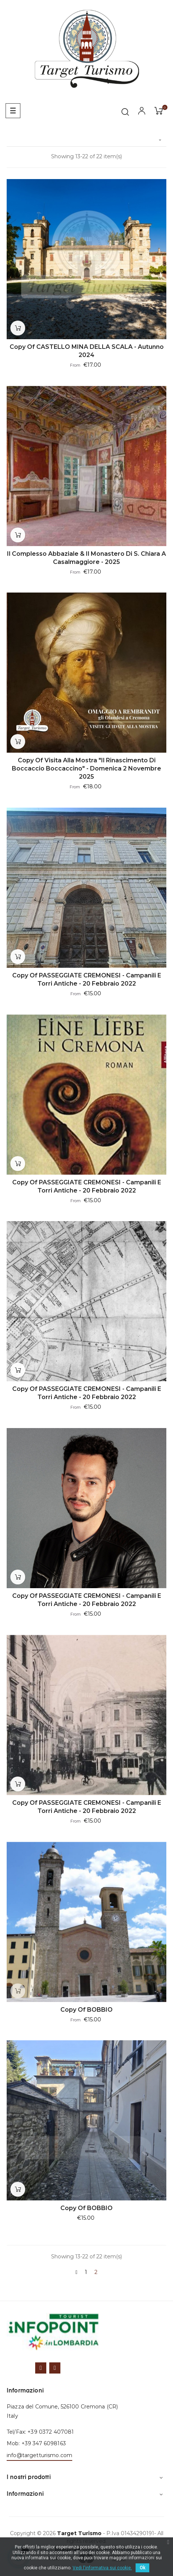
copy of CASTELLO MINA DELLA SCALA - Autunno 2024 (87, 351)
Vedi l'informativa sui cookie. (102, 2567)
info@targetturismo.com (39, 2455)
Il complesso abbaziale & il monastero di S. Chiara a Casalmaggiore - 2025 (86, 557)
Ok (142, 2567)
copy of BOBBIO (86, 2009)
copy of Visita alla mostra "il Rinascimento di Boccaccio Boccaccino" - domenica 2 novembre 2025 (86, 768)
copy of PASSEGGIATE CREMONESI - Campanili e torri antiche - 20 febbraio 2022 (86, 979)
